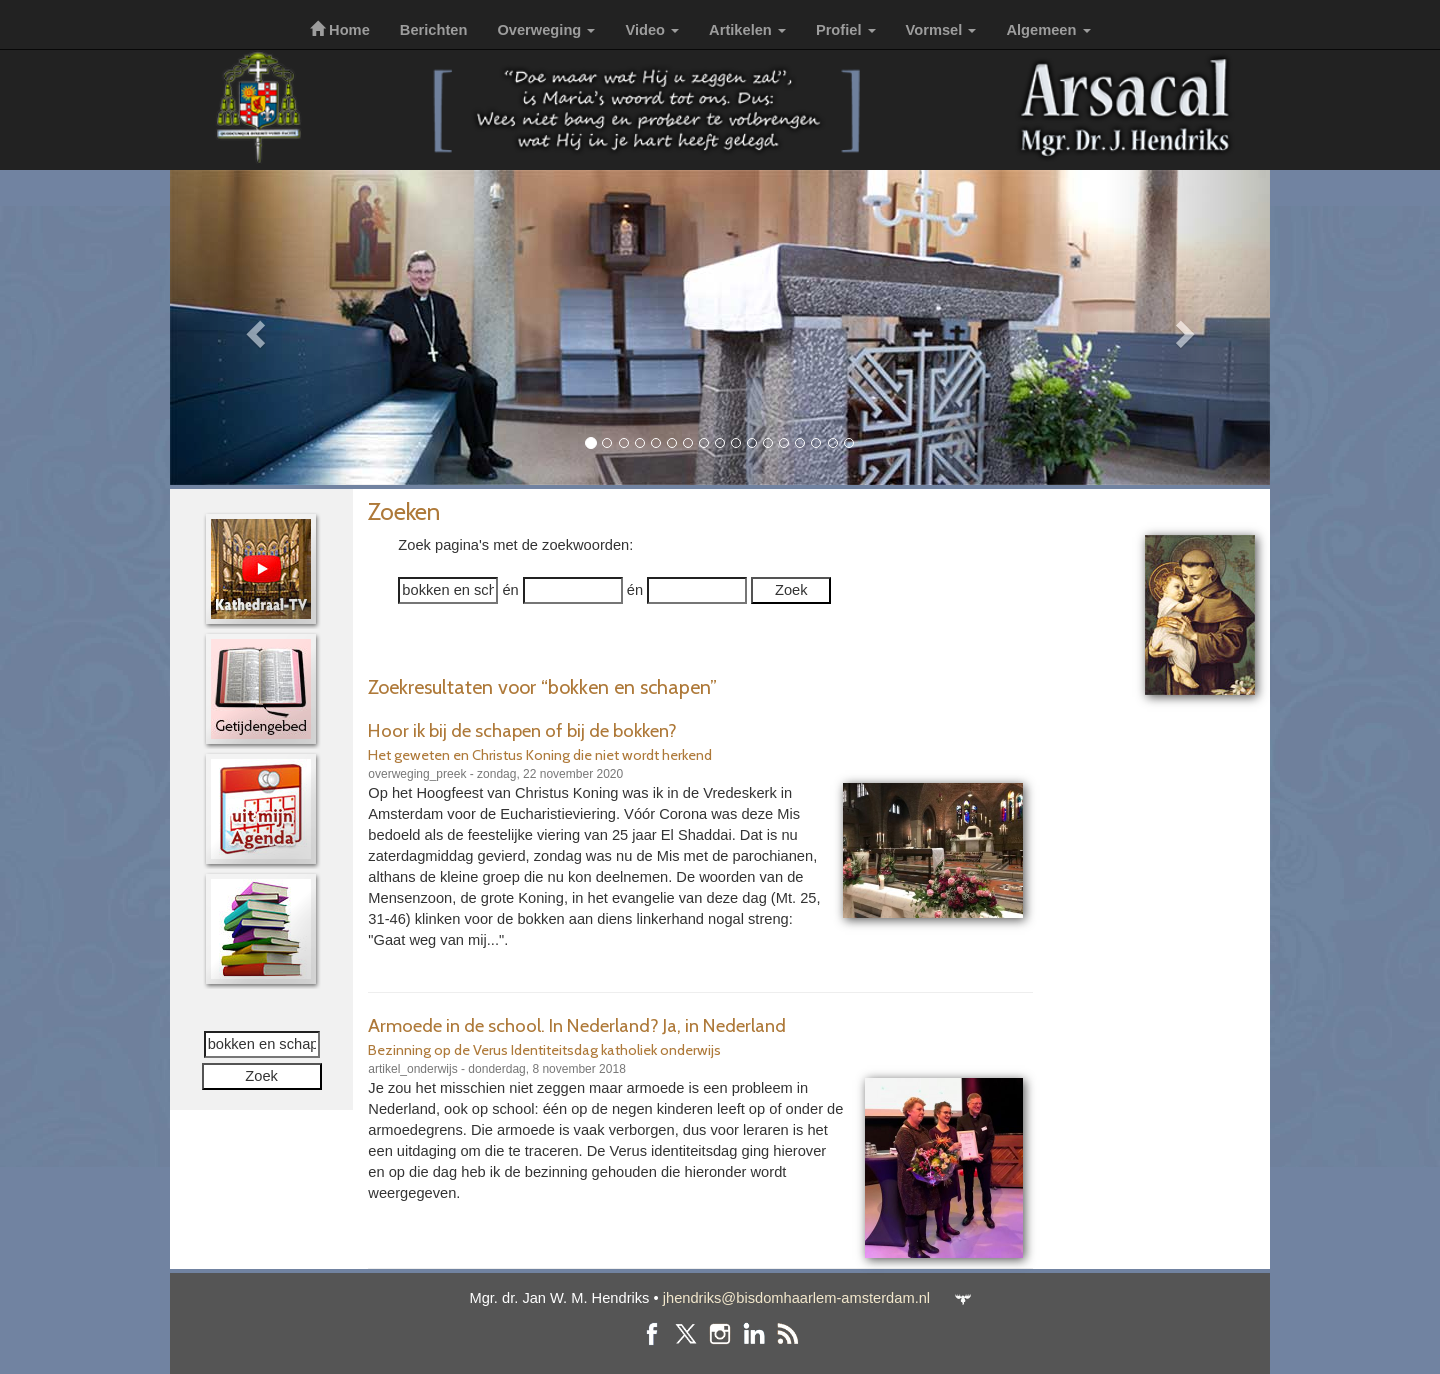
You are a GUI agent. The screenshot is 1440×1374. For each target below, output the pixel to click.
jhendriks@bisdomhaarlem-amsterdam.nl (796, 1298)
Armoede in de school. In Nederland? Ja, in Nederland (577, 1025)
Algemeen (1048, 30)
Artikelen (747, 30)
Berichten (434, 30)
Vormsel (941, 30)
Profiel (846, 30)
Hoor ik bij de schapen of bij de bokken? (522, 730)
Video (652, 30)
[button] (252, 327)
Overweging (546, 30)
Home (340, 30)
